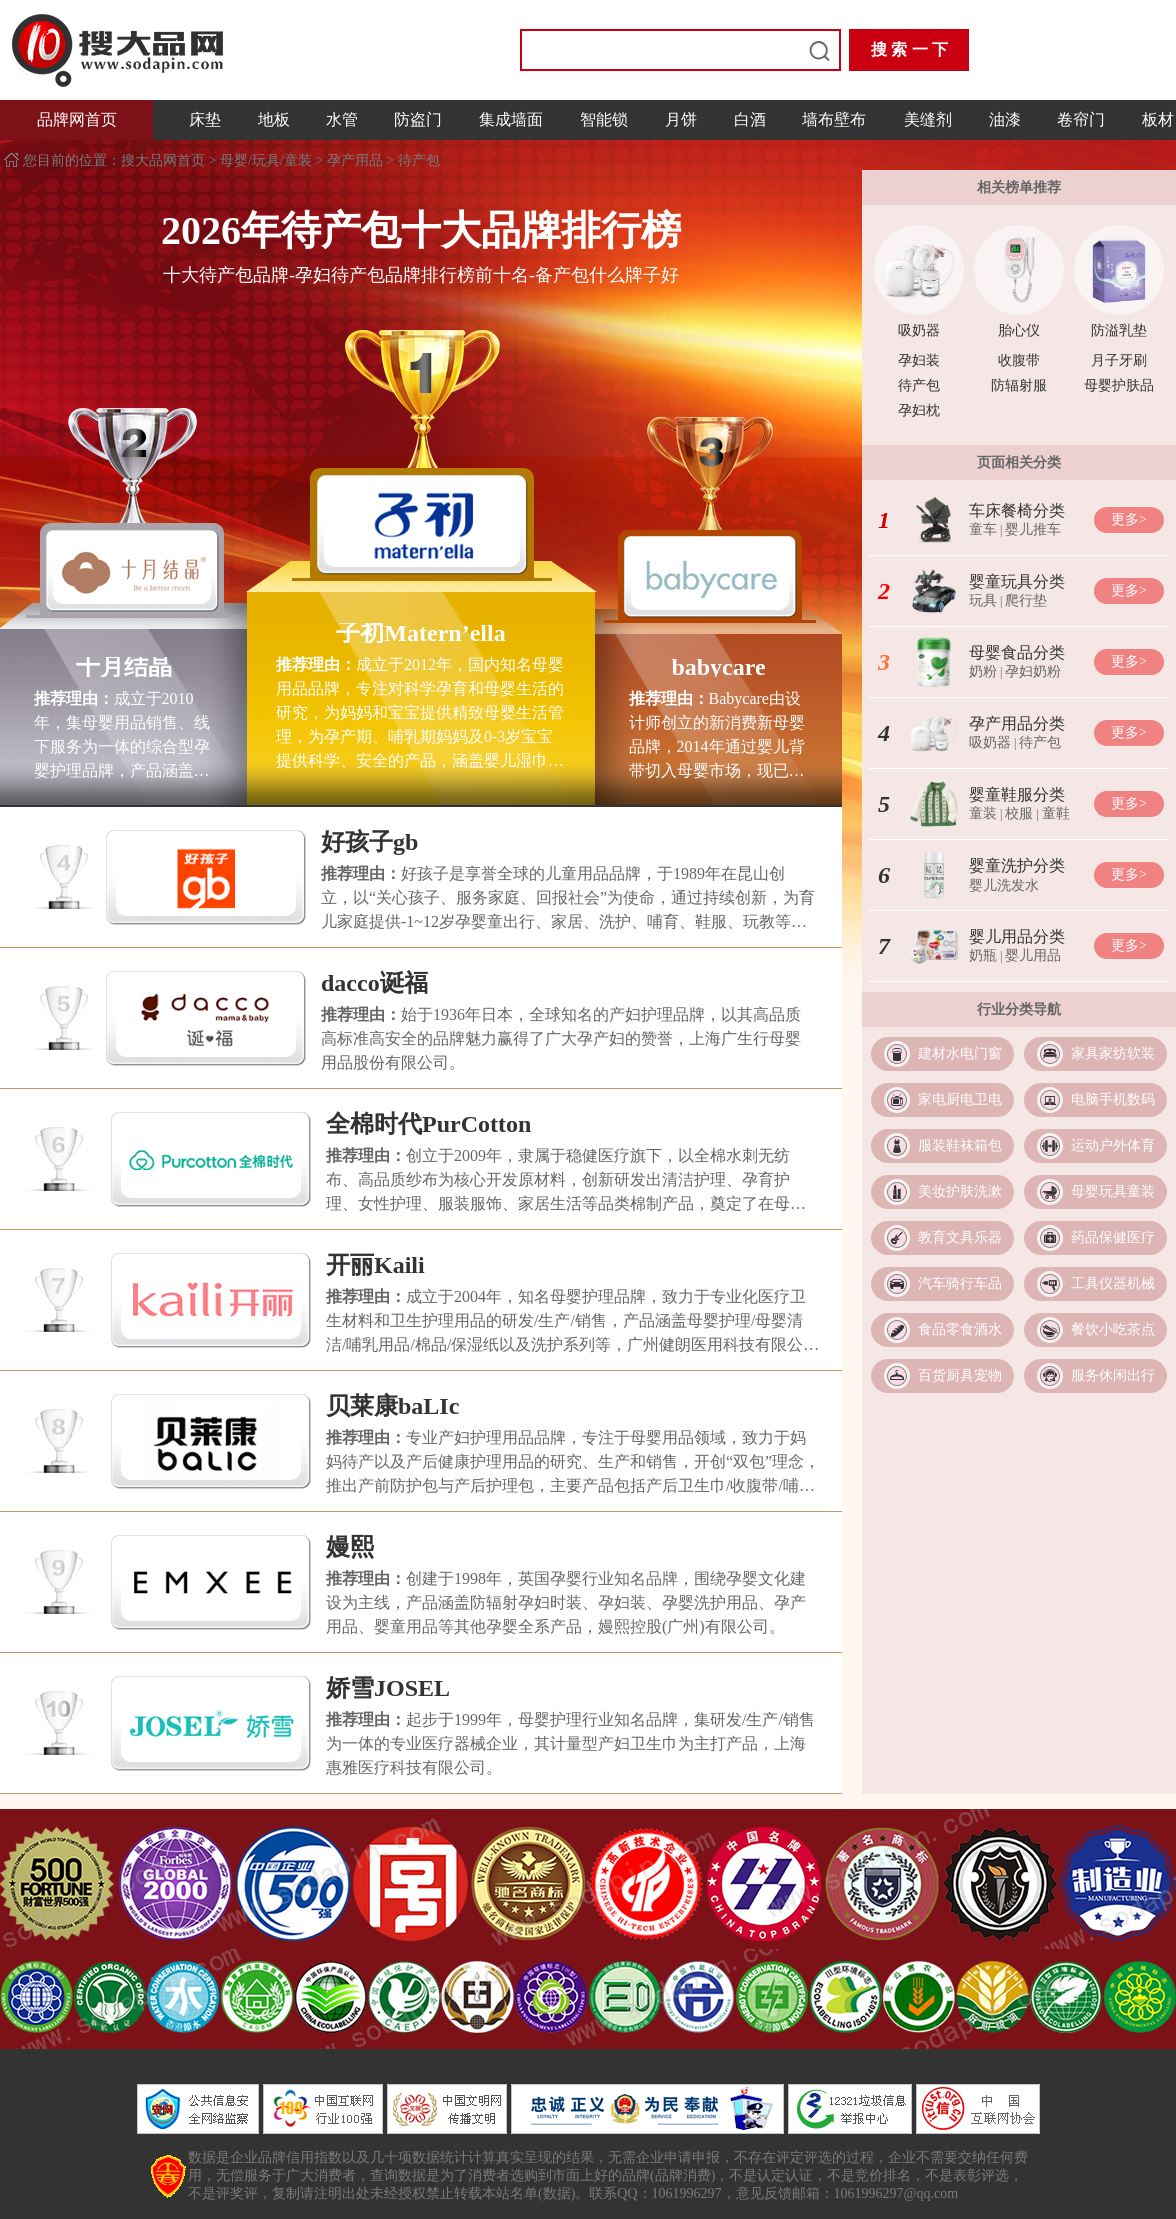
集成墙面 (511, 119)
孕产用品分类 (1017, 723)
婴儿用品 (1033, 955)
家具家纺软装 (1113, 1053)
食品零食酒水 (960, 1329)
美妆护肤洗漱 (960, 1191)
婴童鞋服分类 (1017, 794)
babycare (718, 667)
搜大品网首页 (165, 160)
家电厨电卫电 (960, 1099)
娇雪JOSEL (388, 1688)
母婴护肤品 (1119, 385)
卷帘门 (1081, 119)
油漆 (1005, 119)
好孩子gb (369, 842)
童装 (983, 813)
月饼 (681, 119)
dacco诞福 (374, 983)
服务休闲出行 (1113, 1375)
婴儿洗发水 (1004, 885)
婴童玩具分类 (1017, 581)
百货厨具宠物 (960, 1375)
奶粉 (983, 671)
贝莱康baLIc (392, 1406)
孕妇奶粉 (1033, 671)
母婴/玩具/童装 (266, 160)
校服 (1019, 813)
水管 (342, 119)
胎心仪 (1019, 330)
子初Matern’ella (420, 633)
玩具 (983, 600)
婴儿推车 (1033, 529)
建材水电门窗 (960, 1053)
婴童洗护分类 (1017, 865)
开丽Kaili (375, 1265)
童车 (983, 529)
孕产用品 (355, 160)
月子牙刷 (1119, 360)
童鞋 (1056, 813)
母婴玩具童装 (1113, 1191)
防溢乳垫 (1119, 330)
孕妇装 (919, 360)
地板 (274, 119)
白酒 (750, 119)
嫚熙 (350, 1547)
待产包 (419, 160)
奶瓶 (983, 955)
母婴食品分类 (1017, 652)
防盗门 (418, 119)
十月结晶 (124, 667)
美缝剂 (928, 119)
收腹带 (1019, 360)
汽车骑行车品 (960, 1283)
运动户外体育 (1113, 1145)
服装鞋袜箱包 (960, 1145)
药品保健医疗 (1113, 1237)
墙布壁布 (834, 119)
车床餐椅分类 (1017, 510)
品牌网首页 (77, 119)
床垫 (205, 119)
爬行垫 (1026, 600)
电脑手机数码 (1113, 1099)
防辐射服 (1019, 385)
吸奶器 (919, 330)
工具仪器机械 (1113, 1283)
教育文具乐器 (960, 1237)
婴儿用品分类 (1017, 936)
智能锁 (604, 119)
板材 (1158, 119)
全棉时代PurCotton (428, 1124)
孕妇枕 (919, 410)
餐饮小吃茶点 (1113, 1329)
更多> (1129, 519)
